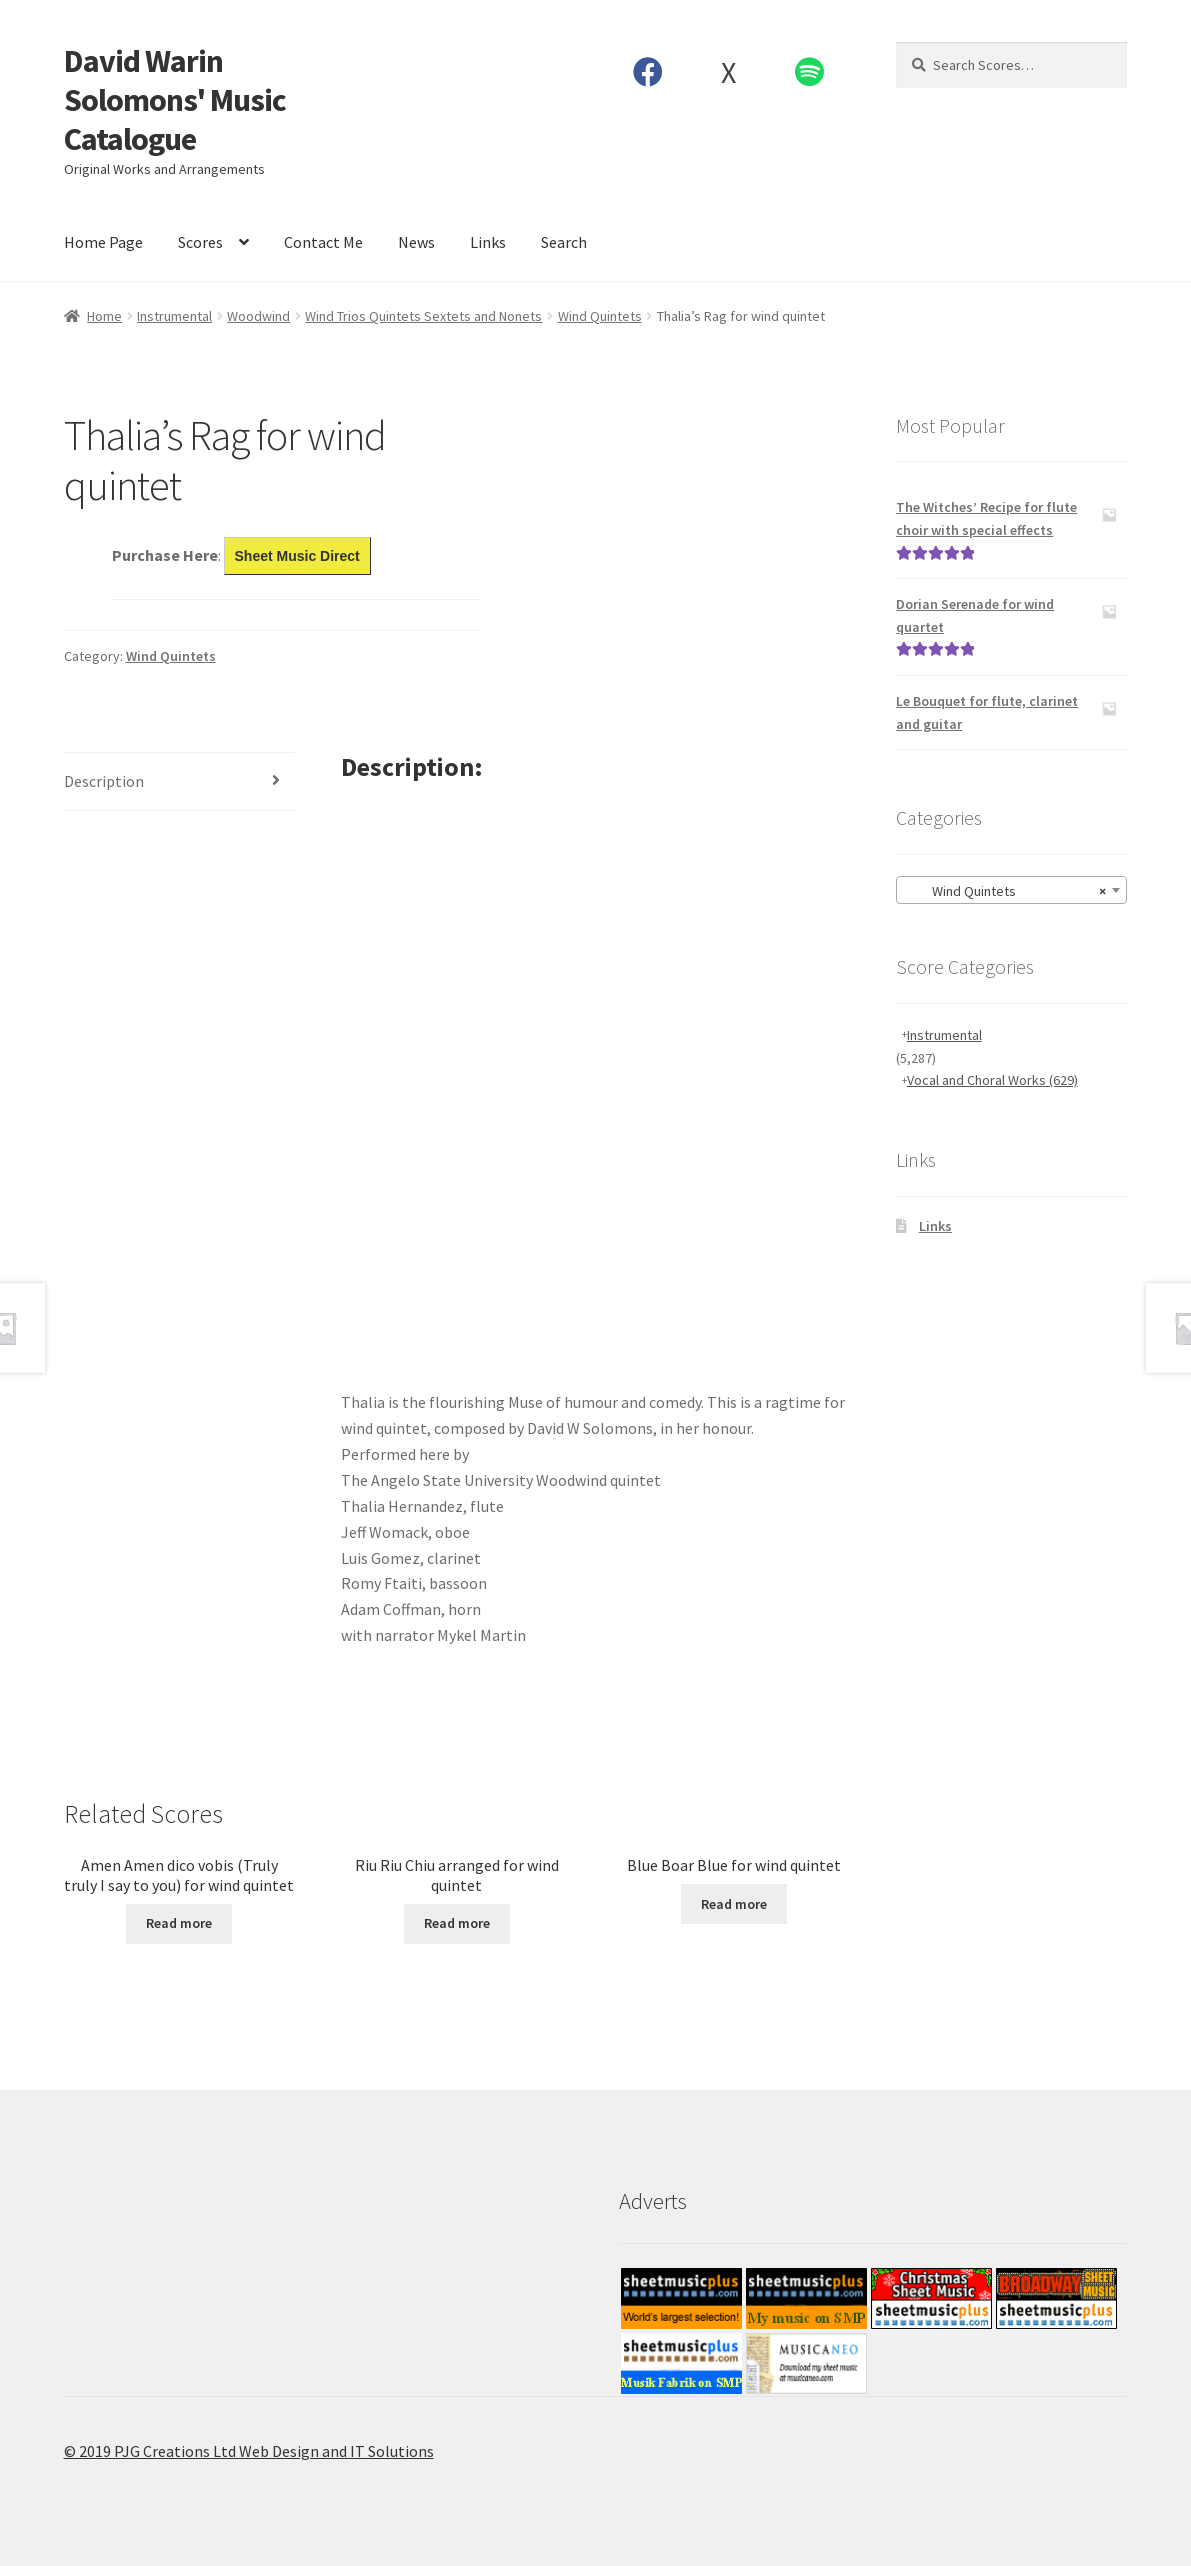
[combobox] (1011, 890)
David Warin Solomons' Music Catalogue (175, 100)
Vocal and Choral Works (992, 1080)
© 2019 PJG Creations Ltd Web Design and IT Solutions (249, 2451)
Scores (200, 242)
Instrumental (174, 316)
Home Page (103, 242)
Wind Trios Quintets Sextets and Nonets (423, 316)
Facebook (647, 72)
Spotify (809, 72)
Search (564, 242)
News (416, 242)
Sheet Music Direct (297, 556)
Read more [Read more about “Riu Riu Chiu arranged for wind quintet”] (457, 1923)
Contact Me (323, 242)
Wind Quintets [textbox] (1005, 891)
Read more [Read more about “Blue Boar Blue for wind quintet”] (734, 1904)
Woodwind (258, 316)
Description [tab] (104, 781)
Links (488, 242)
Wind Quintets (600, 316)
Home (104, 316)
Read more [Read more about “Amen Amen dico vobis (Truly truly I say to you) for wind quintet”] (179, 1923)
